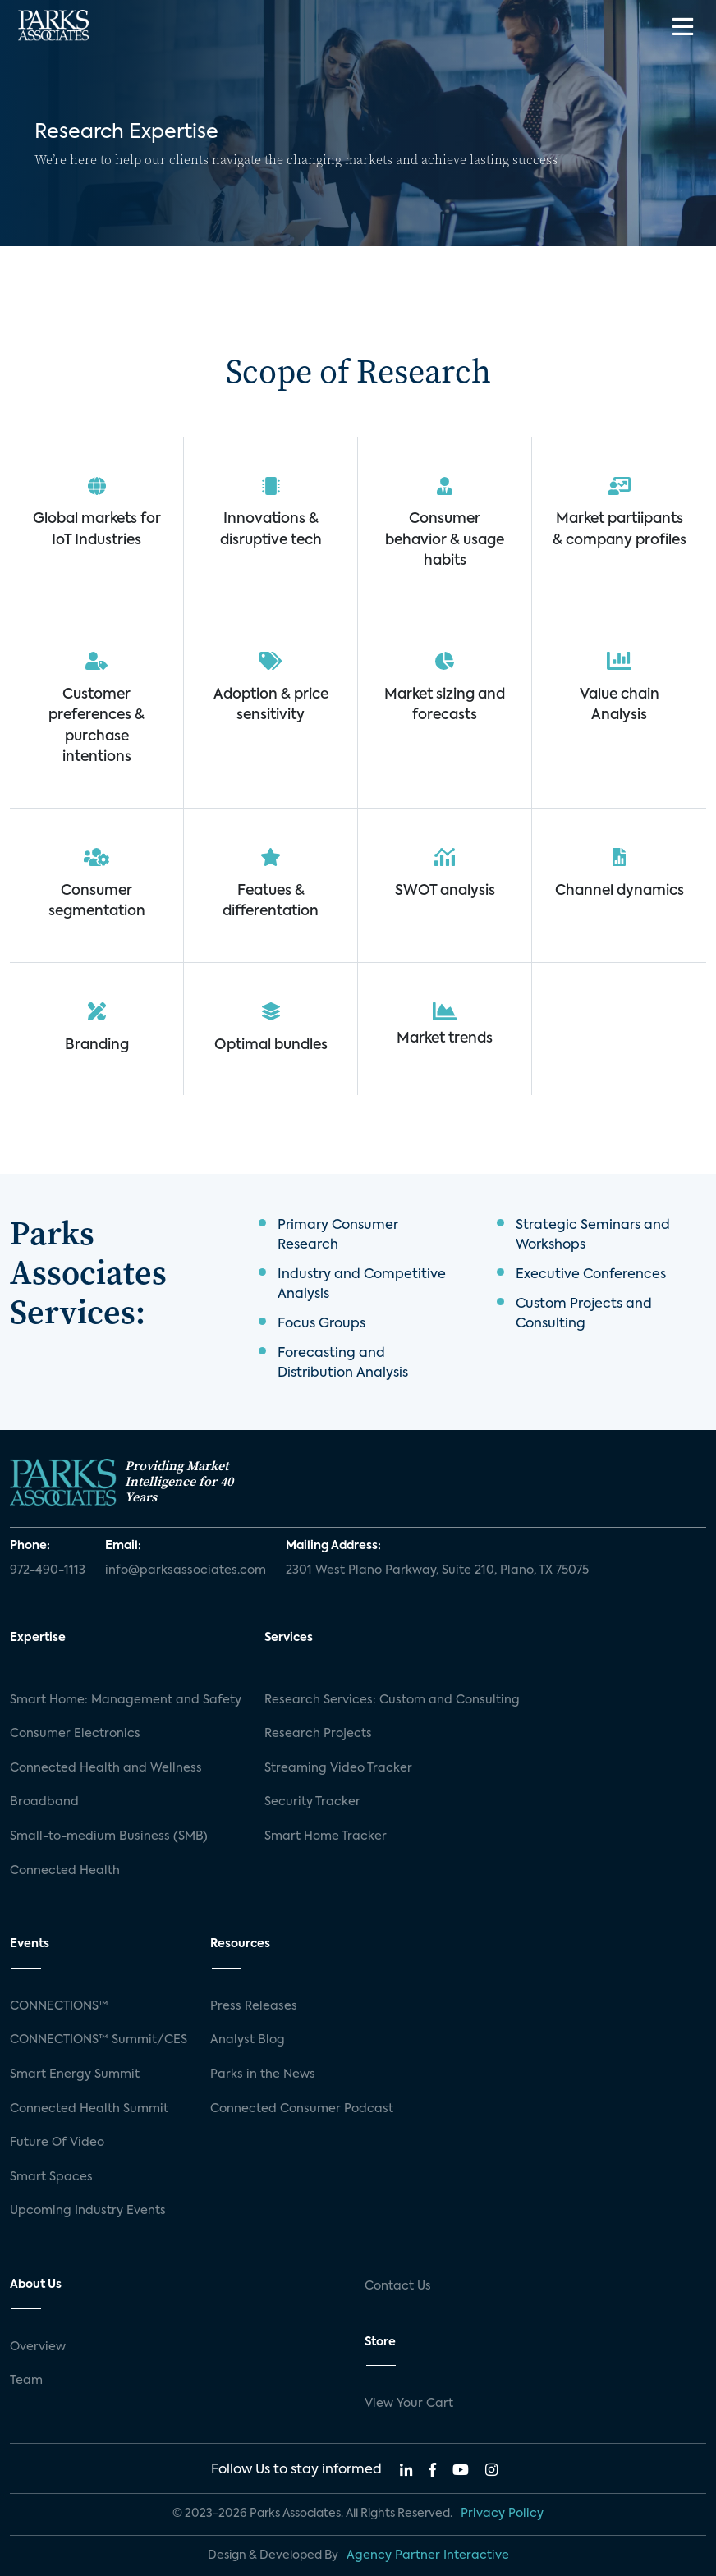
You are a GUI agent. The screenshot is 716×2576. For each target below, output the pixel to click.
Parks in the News (262, 2074)
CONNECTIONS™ (59, 2006)
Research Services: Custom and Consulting (392, 1700)
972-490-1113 (47, 1570)
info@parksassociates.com (185, 1570)
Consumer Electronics (75, 1733)
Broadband (44, 1802)
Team (26, 2380)
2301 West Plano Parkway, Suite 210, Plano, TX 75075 (437, 1570)
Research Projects (318, 1733)
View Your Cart (409, 2403)
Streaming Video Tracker (338, 1768)
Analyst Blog (247, 2040)
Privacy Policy (502, 2513)
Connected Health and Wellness (106, 1768)
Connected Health (65, 1871)
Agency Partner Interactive (428, 2555)
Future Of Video (57, 2142)
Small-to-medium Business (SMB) (109, 1836)
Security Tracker (312, 1802)
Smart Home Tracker (325, 1836)
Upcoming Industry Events (88, 2210)
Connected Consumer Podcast (301, 2109)
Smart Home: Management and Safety (125, 1700)
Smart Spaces (51, 2177)
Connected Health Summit (89, 2109)
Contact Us (398, 2286)
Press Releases (253, 2006)
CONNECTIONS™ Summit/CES (98, 2040)
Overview (38, 2347)
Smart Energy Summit (75, 2074)
